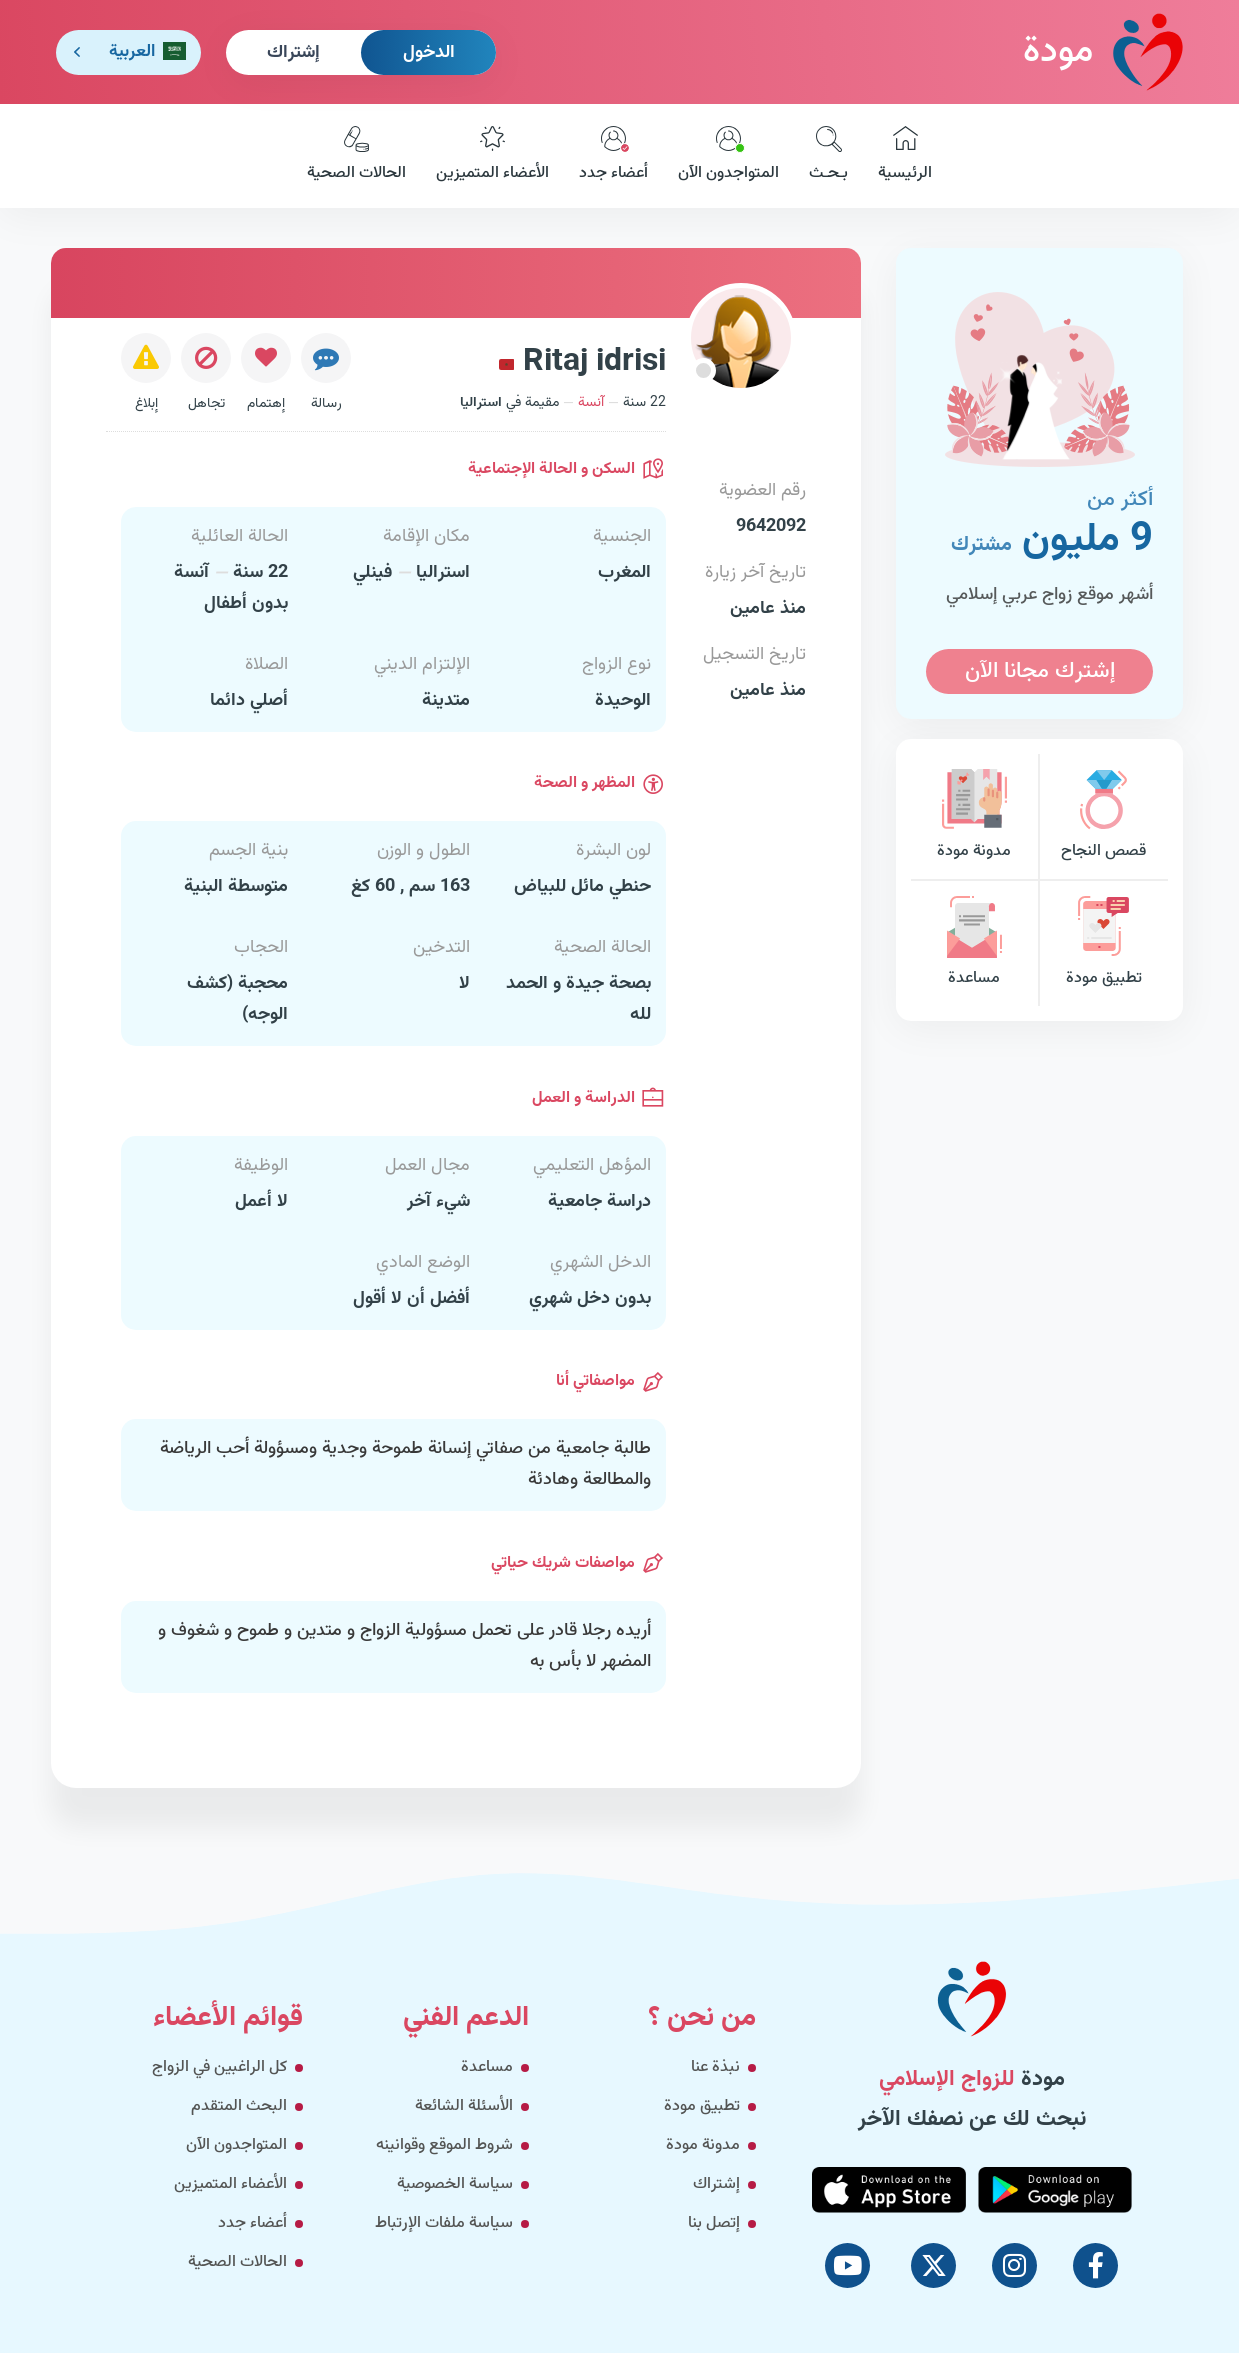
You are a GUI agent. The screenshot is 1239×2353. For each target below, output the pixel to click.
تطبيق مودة (1104, 943)
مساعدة (974, 943)
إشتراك (293, 53)
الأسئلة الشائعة (464, 2106)
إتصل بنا (714, 2223)
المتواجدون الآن (728, 156)
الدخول (429, 53)
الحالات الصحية (356, 156)
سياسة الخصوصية (455, 2184)
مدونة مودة (974, 816)
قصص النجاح (1104, 816)
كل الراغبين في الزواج (219, 2067)
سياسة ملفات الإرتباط (444, 2223)
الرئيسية (905, 156)
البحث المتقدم (239, 2106)
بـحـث (828, 156)
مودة (1103, 51)
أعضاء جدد (613, 156)
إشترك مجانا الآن (1040, 671)
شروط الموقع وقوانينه (444, 2145)
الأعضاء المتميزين (492, 156)
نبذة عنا (715, 2067)
